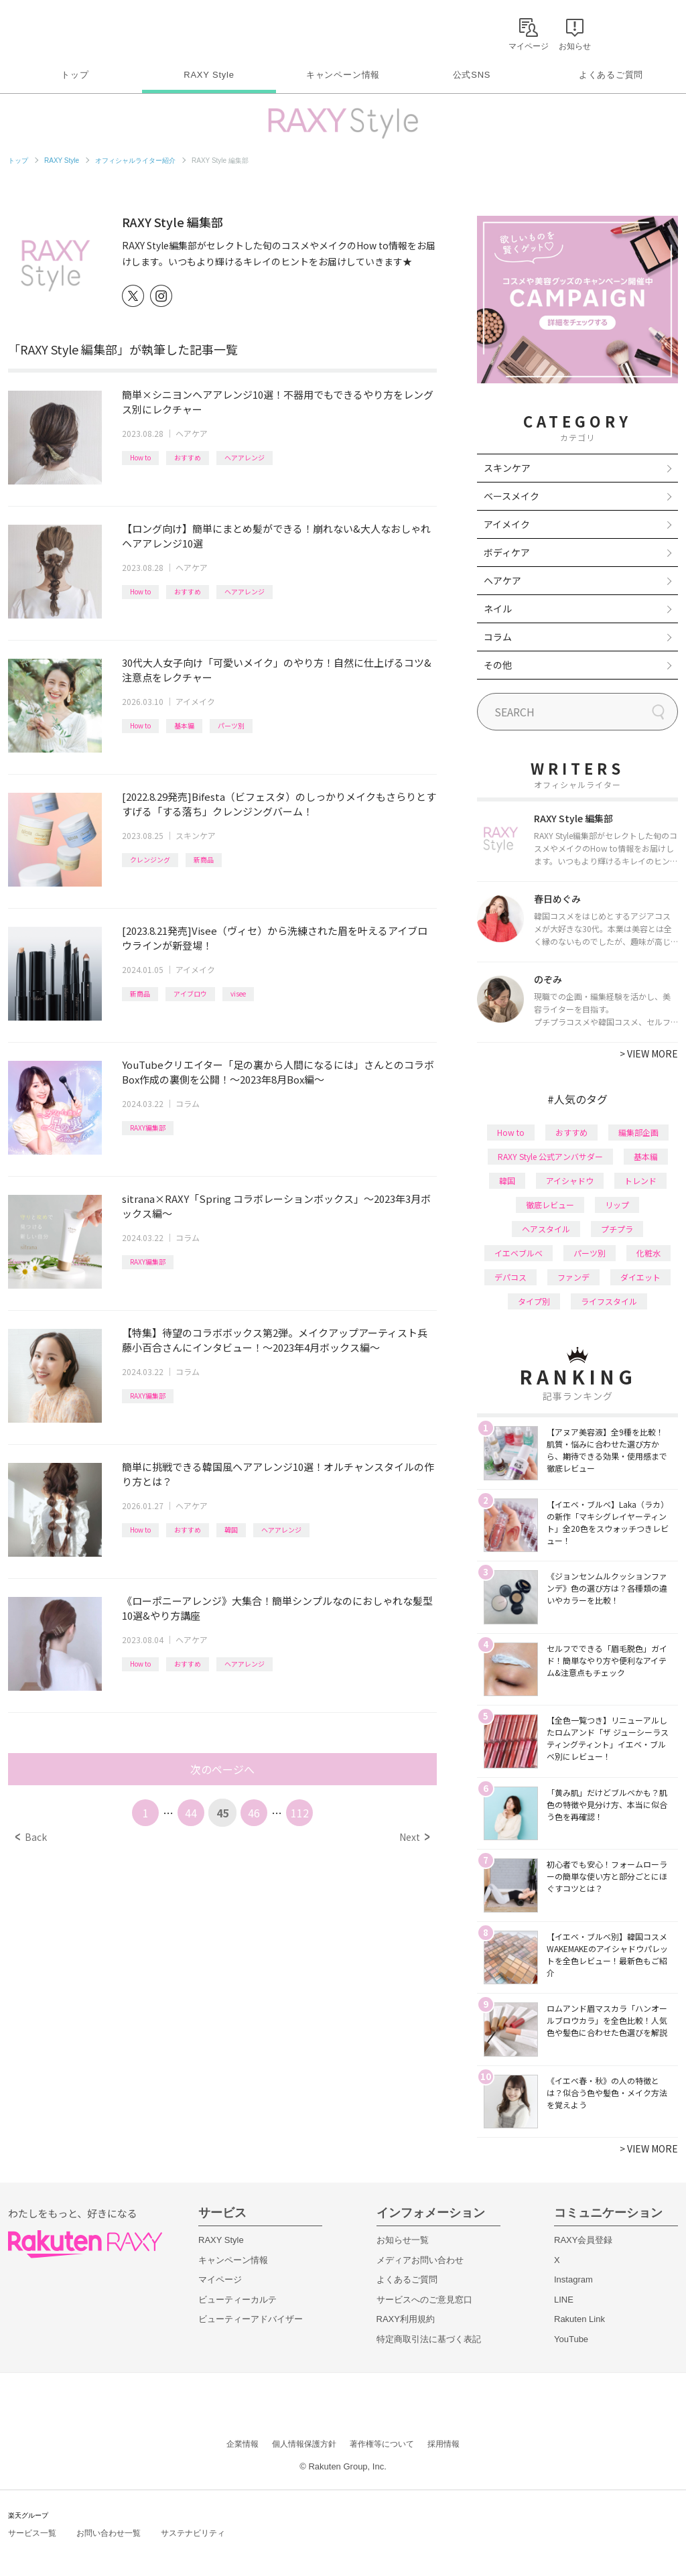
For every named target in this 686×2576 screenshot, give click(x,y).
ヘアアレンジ (244, 457)
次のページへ (222, 1769)
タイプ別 (534, 1301)
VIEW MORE (649, 1053)
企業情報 (242, 2444)
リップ (617, 1204)
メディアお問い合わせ (420, 2260)
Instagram (573, 2279)
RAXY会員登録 (583, 2240)
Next (414, 1837)
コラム (188, 1103)
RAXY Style (209, 75)
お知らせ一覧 (402, 2240)
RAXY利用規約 (405, 2319)
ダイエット (640, 1277)
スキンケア (196, 835)
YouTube (571, 2339)
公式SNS (472, 75)
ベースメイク (511, 496)
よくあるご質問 (611, 75)
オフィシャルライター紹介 (135, 160)
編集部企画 (638, 1132)
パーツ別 (231, 725)
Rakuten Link (579, 2319)
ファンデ (573, 1277)
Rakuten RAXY (67, 31)
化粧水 (648, 1253)
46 (254, 1813)
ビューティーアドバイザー (250, 2319)
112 (300, 1813)
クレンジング (150, 859)
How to (140, 457)
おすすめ (187, 457)
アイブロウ (190, 993)
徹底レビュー (550, 1204)
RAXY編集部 (147, 1127)
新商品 (204, 859)
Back (31, 1837)
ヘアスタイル (546, 1228)
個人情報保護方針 (304, 2444)
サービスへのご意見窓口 (424, 2300)
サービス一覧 (32, 2533)
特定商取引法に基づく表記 (428, 2339)
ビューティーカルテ (237, 2300)
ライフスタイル (609, 1301)
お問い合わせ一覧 (108, 2533)
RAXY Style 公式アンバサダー (550, 1156)
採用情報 (443, 2444)
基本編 (184, 725)
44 (191, 1813)
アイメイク (195, 701)
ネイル (498, 608)
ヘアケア (192, 433)
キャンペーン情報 (343, 75)
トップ (74, 75)
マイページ (220, 2279)
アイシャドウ (570, 1180)
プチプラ (617, 1228)
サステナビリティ (193, 2533)
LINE (563, 2300)
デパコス (510, 1277)
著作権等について (382, 2444)
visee (238, 993)
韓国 (231, 1530)
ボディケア (507, 552)
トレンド (640, 1180)
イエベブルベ (518, 1253)
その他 (498, 664)
